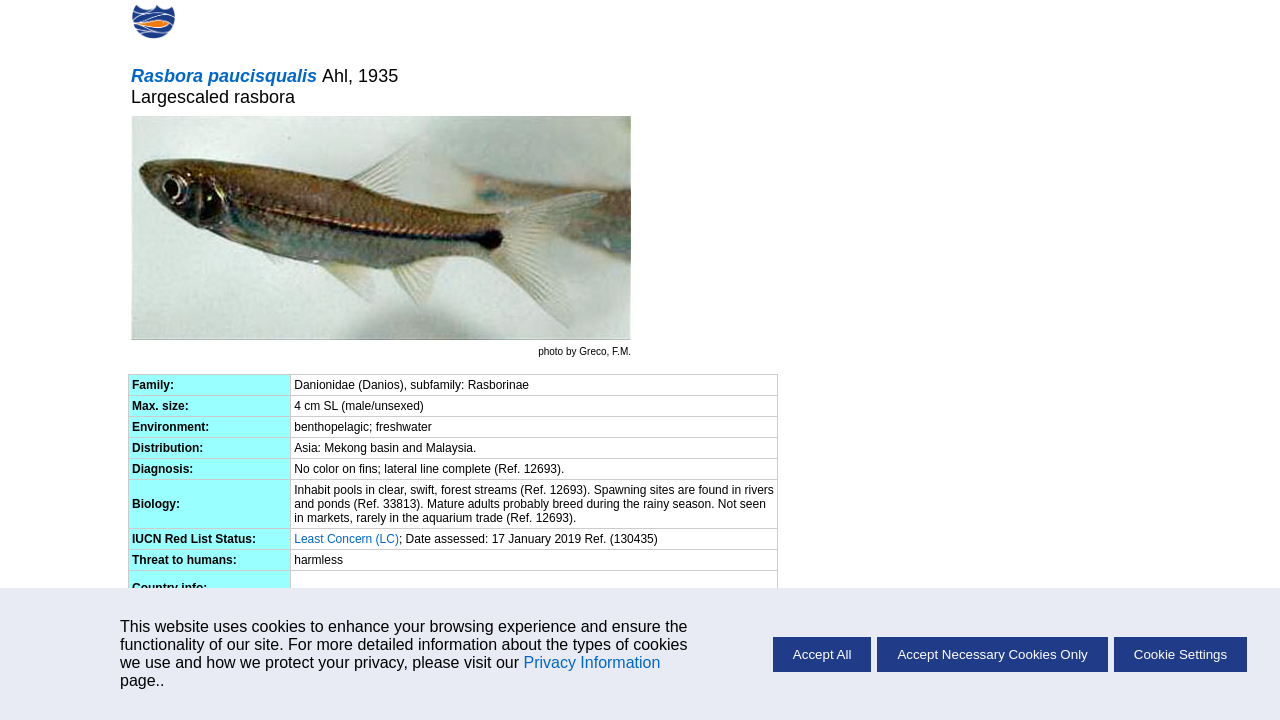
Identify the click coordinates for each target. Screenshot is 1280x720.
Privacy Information (591, 662)
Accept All (822, 654)
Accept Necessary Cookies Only (992, 654)
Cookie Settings (1180, 654)
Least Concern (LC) (346, 539)
